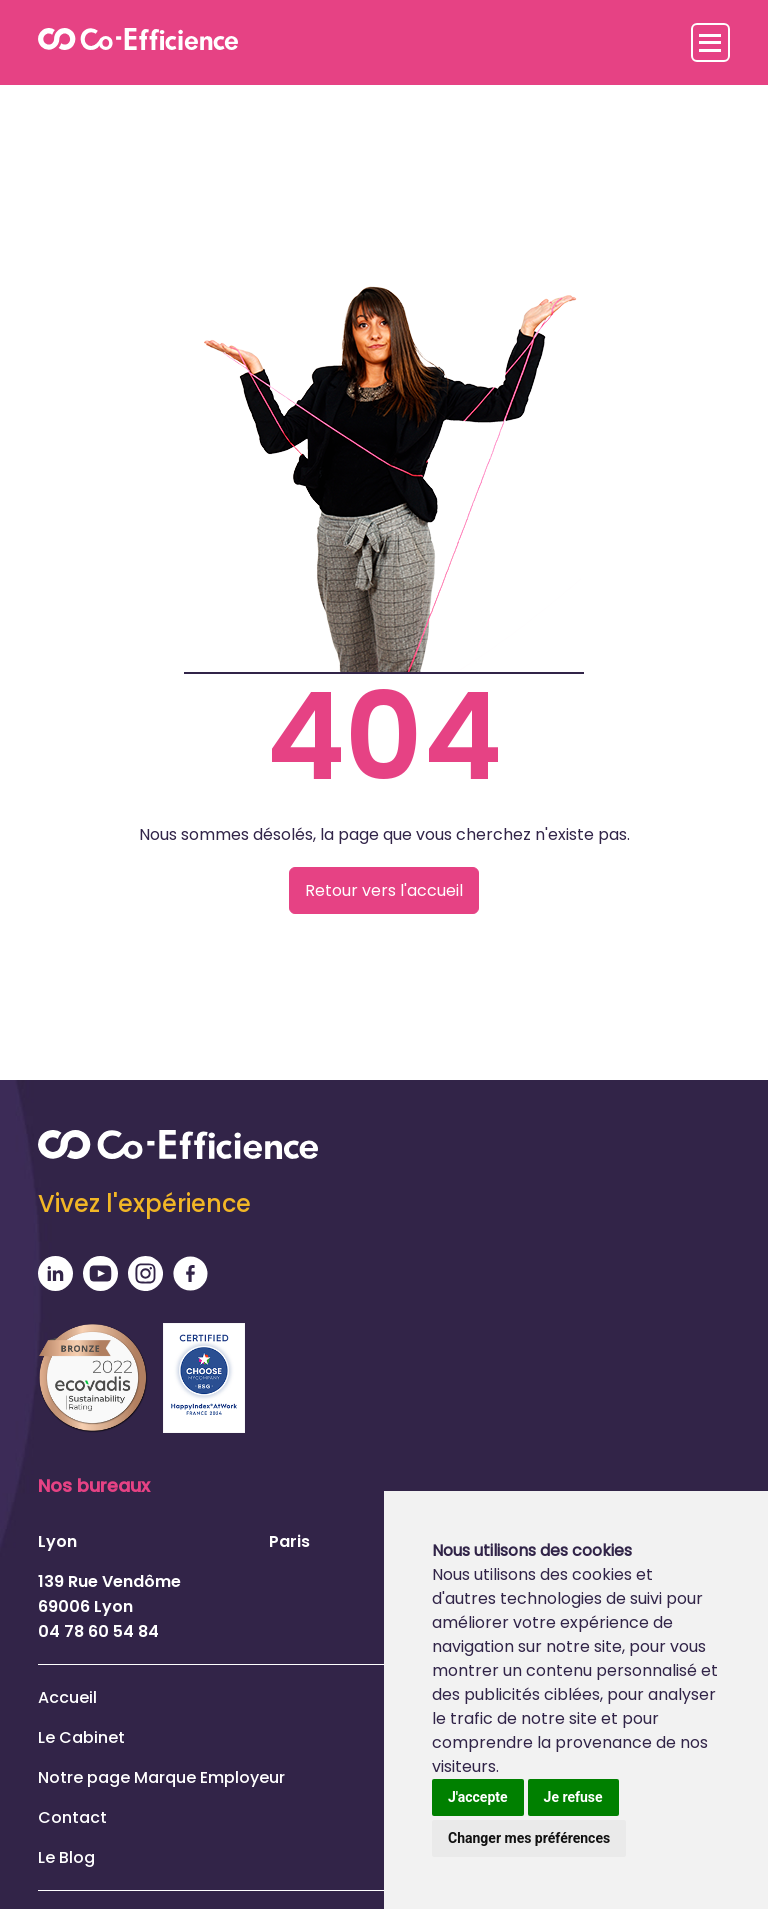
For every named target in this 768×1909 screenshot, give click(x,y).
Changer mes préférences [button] (529, 1838)
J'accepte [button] (478, 1797)
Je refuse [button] (573, 1797)
